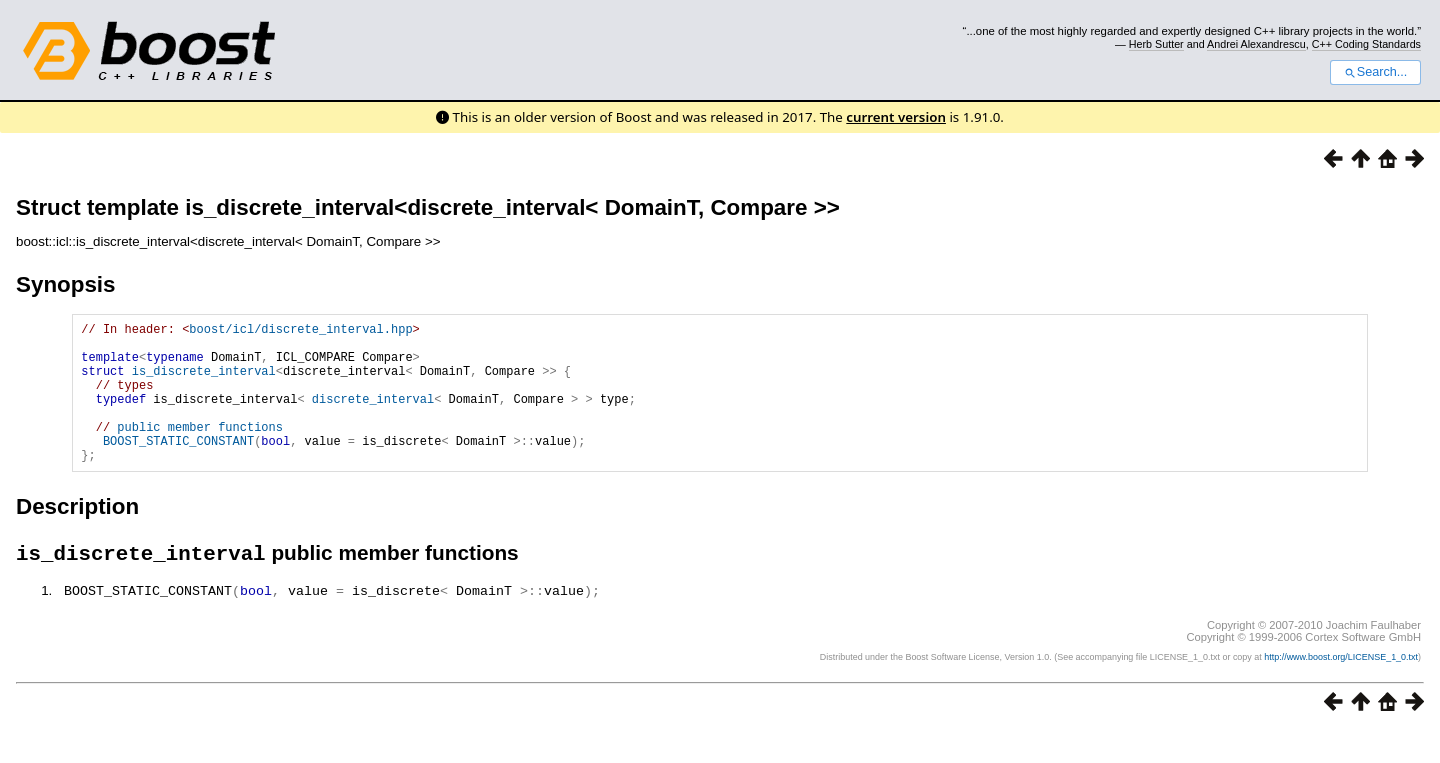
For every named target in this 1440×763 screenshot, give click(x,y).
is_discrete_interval (204, 382)
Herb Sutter (1156, 44)
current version (896, 117)
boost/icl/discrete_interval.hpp (300, 331)
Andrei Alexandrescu (1256, 44)
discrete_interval (373, 416)
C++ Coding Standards (1366, 44)
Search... (1375, 72)
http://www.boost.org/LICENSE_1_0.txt (1341, 689)
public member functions (200, 450)
